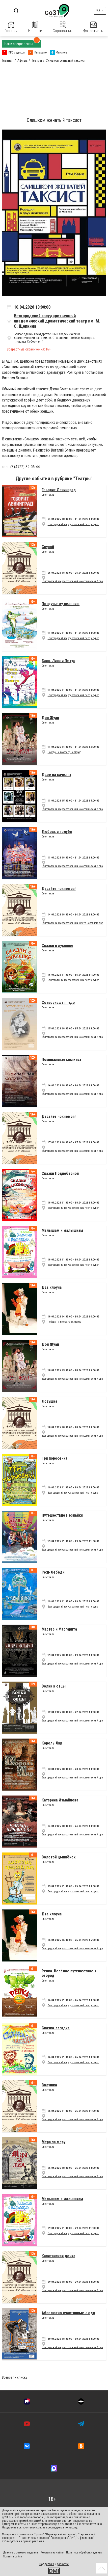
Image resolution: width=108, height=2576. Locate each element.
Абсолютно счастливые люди (68, 2312)
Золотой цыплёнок (59, 1857)
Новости (35, 27)
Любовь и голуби (57, 831)
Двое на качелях (56, 774)
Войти (99, 10)
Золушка (49, 2085)
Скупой (48, 546)
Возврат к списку (14, 2377)
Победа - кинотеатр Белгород (64, 752)
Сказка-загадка (56, 2028)
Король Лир (52, 1743)
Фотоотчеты (93, 27)
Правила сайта (12, 2556)
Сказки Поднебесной (60, 1173)
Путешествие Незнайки (62, 1515)
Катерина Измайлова (60, 1800)
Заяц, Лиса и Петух (58, 660)
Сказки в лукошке (57, 945)
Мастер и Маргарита (59, 1629)
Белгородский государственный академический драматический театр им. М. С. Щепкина (57, 320)
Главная (11, 27)
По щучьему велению (61, 603)
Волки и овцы (54, 1686)
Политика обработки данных (84, 2552)
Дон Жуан (50, 717)
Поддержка (46, 2564)
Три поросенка (54, 1458)
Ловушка (49, 1401)
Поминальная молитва (61, 1059)
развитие (63, 2564)
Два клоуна (52, 1287)
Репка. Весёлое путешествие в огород (69, 1973)
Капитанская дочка (58, 2256)
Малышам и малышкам (62, 1230)
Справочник (63, 27)
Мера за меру (53, 2142)
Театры (83, 479)
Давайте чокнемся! (59, 888)
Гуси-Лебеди (53, 1572)
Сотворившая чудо (58, 1002)
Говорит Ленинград (59, 489)
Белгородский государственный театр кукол (73, 524)
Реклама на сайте (52, 2552)
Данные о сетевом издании (20, 2552)
